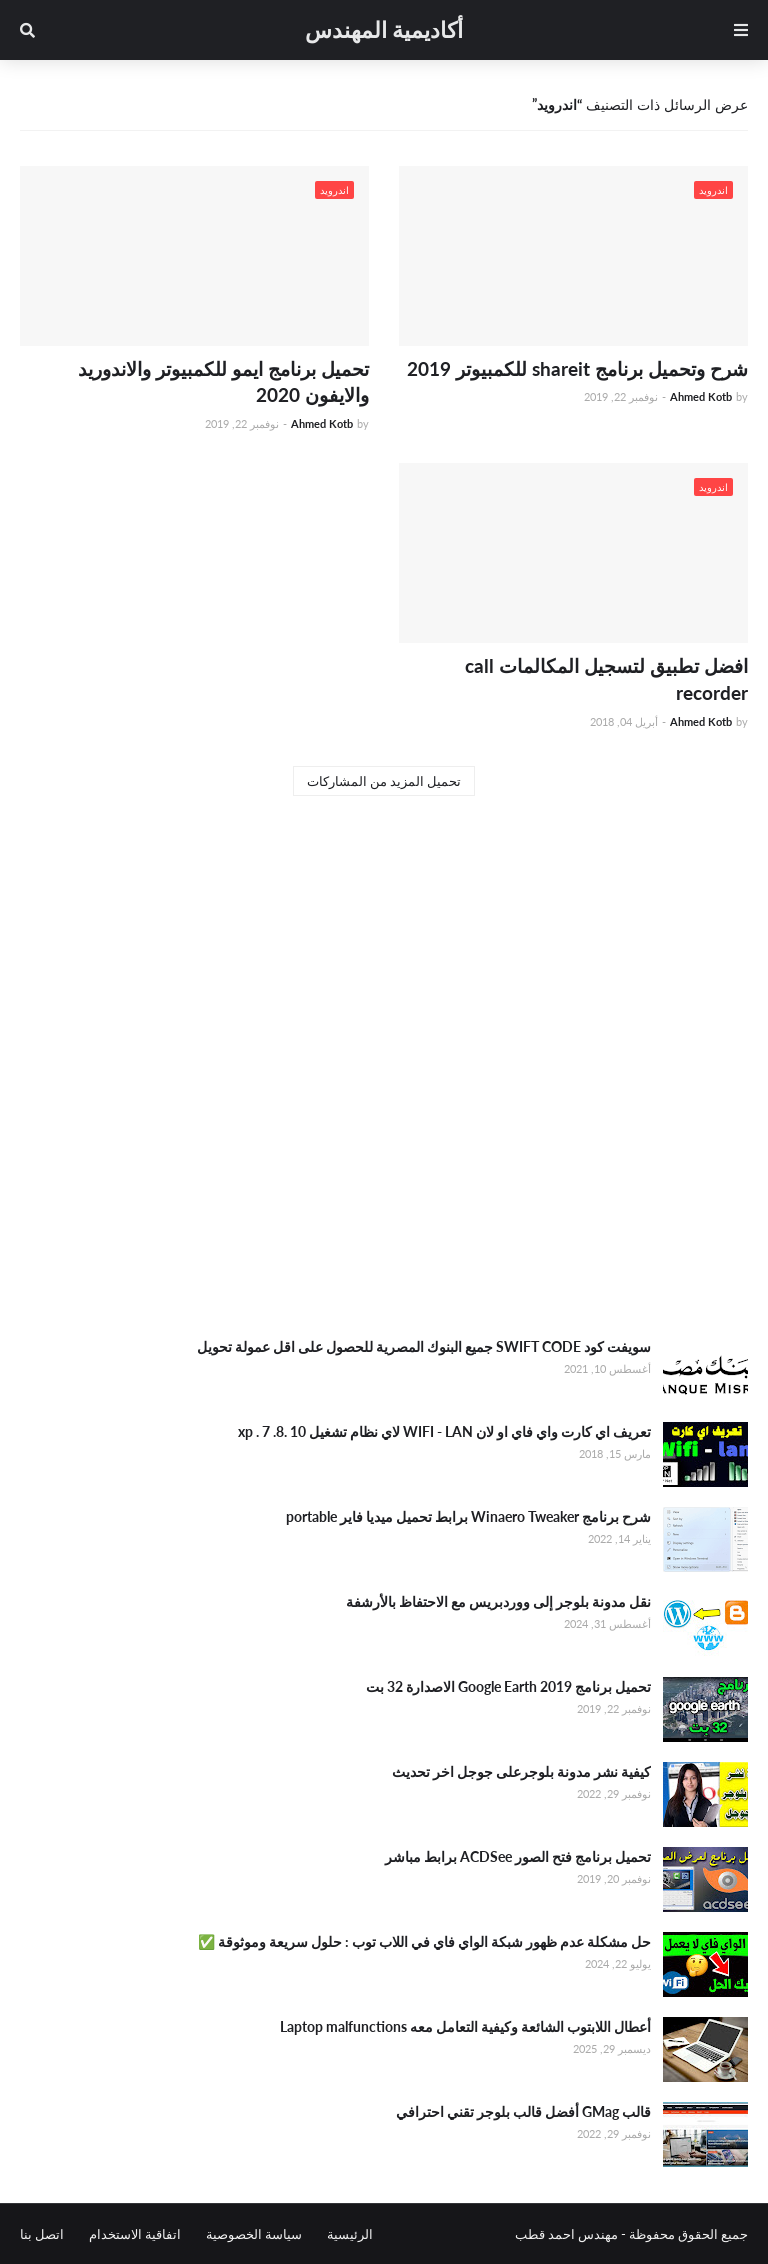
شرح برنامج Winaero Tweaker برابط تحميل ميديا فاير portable (468, 1516)
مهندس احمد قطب (566, 2234)
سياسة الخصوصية (254, 2234)
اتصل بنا (42, 2234)
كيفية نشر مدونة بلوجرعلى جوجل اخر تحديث (521, 1771)
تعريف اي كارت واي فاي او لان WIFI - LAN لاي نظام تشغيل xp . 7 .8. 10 (444, 1431)
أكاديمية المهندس (384, 29)
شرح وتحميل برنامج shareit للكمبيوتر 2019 (577, 368)
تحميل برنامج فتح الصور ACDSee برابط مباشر (518, 1856)
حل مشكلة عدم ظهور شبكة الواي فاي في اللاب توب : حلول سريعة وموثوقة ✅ (424, 1941)
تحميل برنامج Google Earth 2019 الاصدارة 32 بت (508, 1686)
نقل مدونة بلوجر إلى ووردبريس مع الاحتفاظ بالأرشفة (498, 1601)
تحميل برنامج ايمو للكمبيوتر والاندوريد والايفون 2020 (223, 382)
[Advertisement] (384, 1162)
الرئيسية (350, 2234)
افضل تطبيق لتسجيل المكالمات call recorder (606, 679)
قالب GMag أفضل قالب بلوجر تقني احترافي (523, 2111)
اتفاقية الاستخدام (135, 2234)
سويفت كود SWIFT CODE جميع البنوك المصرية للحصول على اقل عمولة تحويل (424, 1346)
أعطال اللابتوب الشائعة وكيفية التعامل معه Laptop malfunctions (465, 2026)
